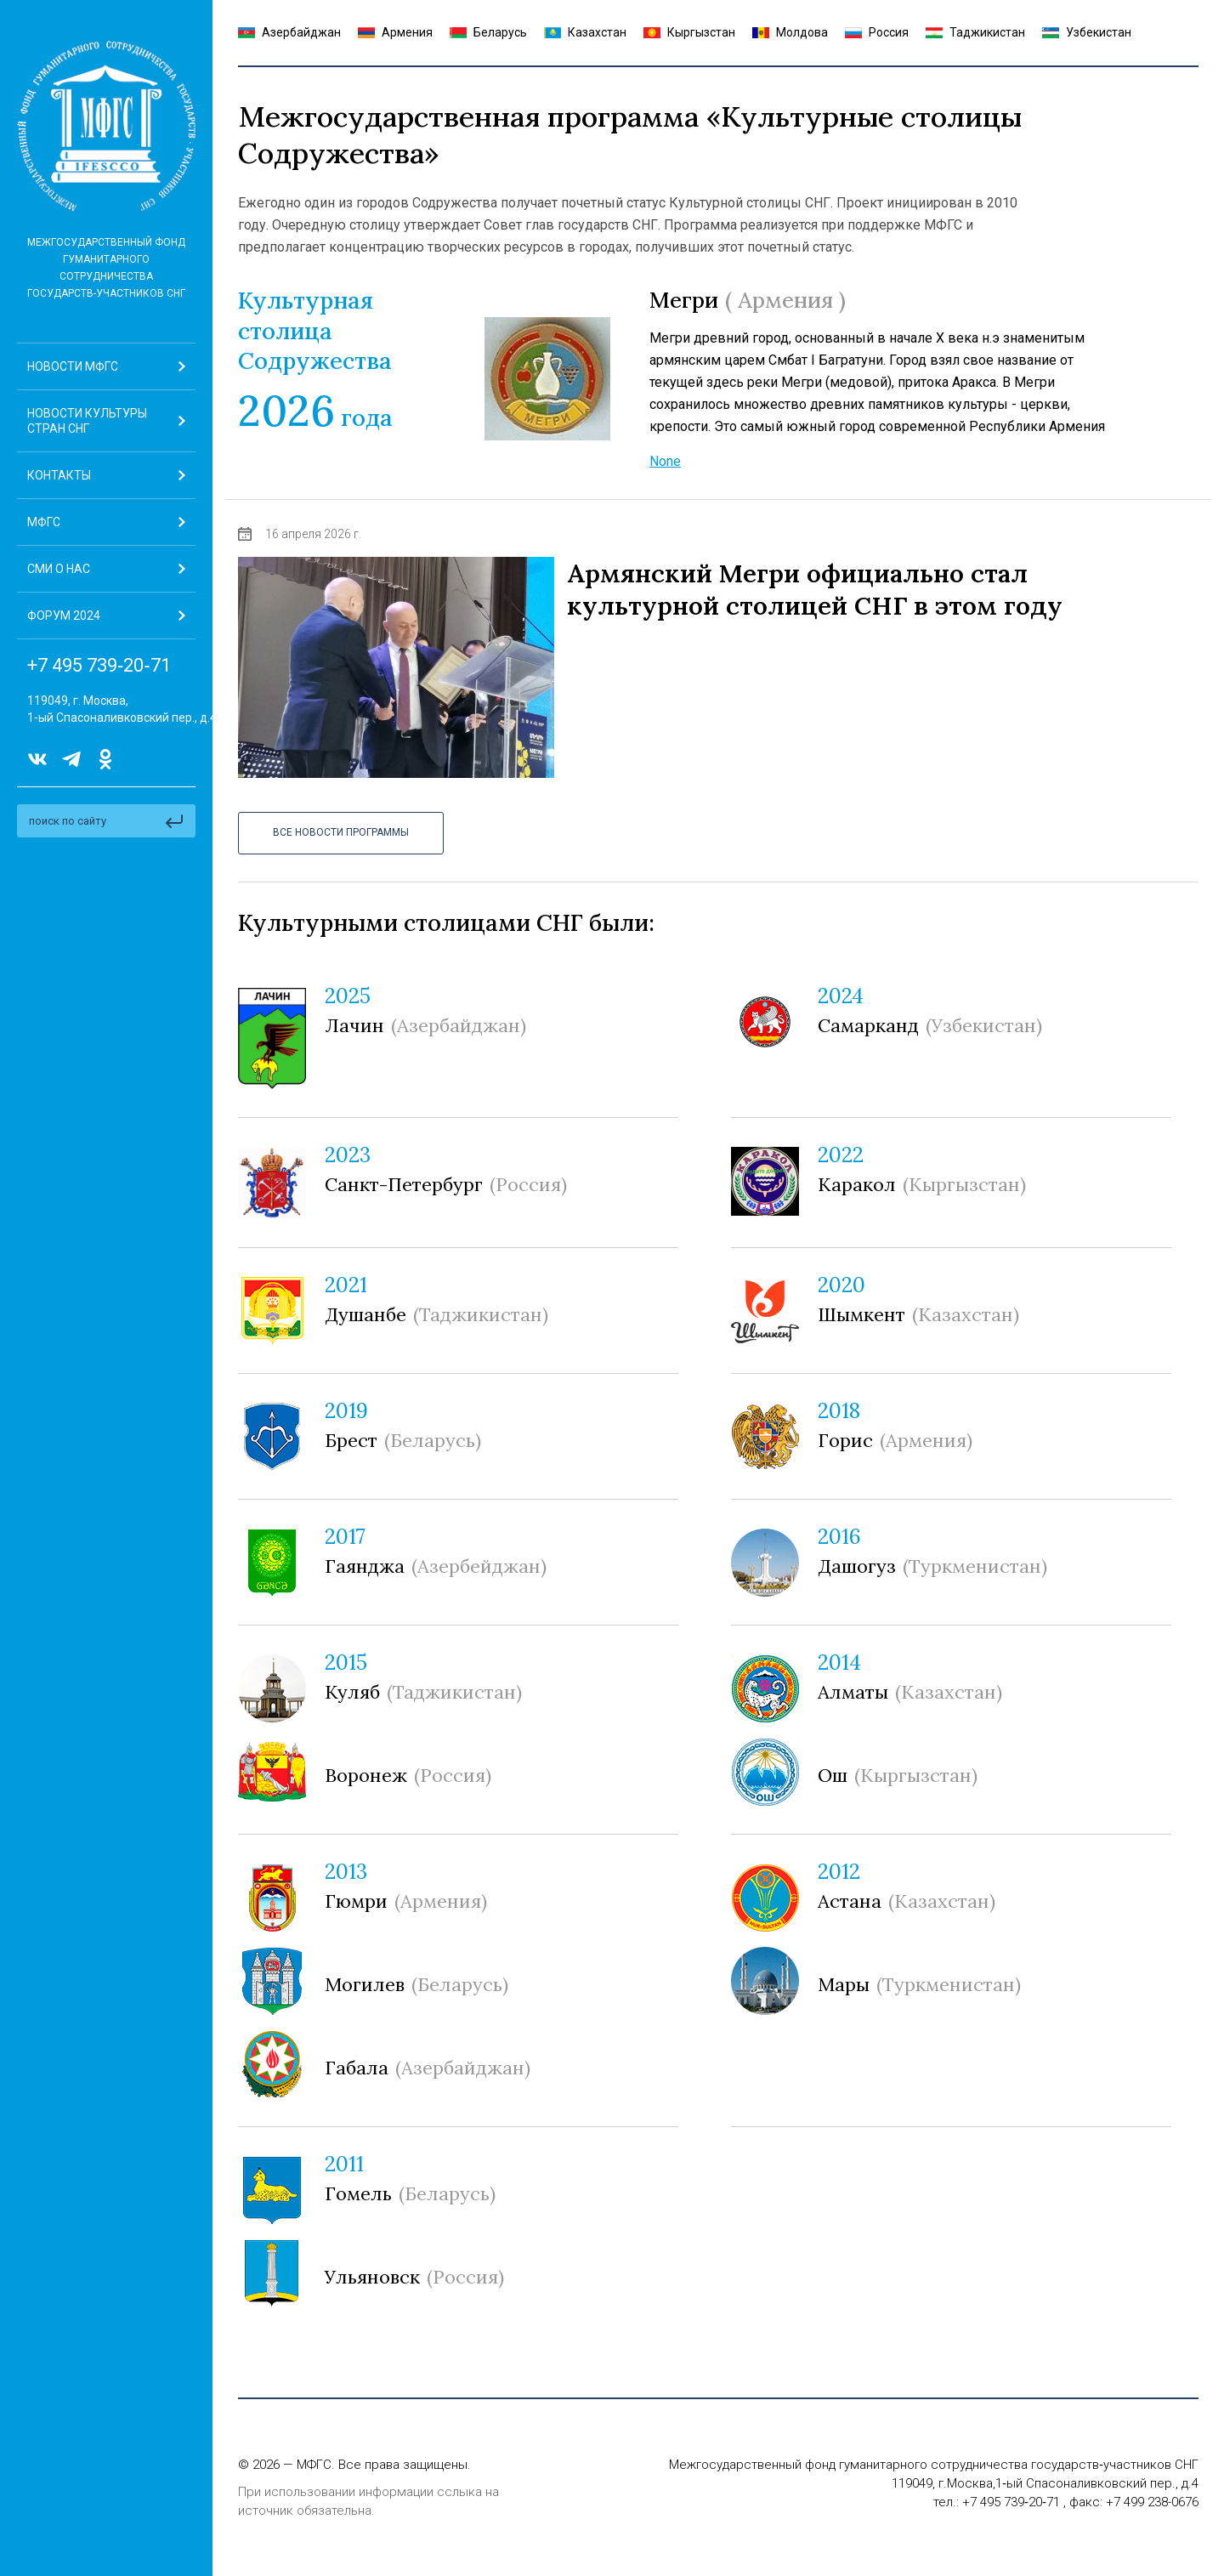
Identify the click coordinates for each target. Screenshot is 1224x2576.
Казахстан (585, 32)
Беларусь (488, 32)
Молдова (790, 32)
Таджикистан (975, 32)
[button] (106, 522)
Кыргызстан (689, 32)
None (665, 461)
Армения (395, 32)
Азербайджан (289, 32)
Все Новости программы (341, 832)
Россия (877, 32)
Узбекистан (1086, 32)
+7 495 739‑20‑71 (99, 665)
